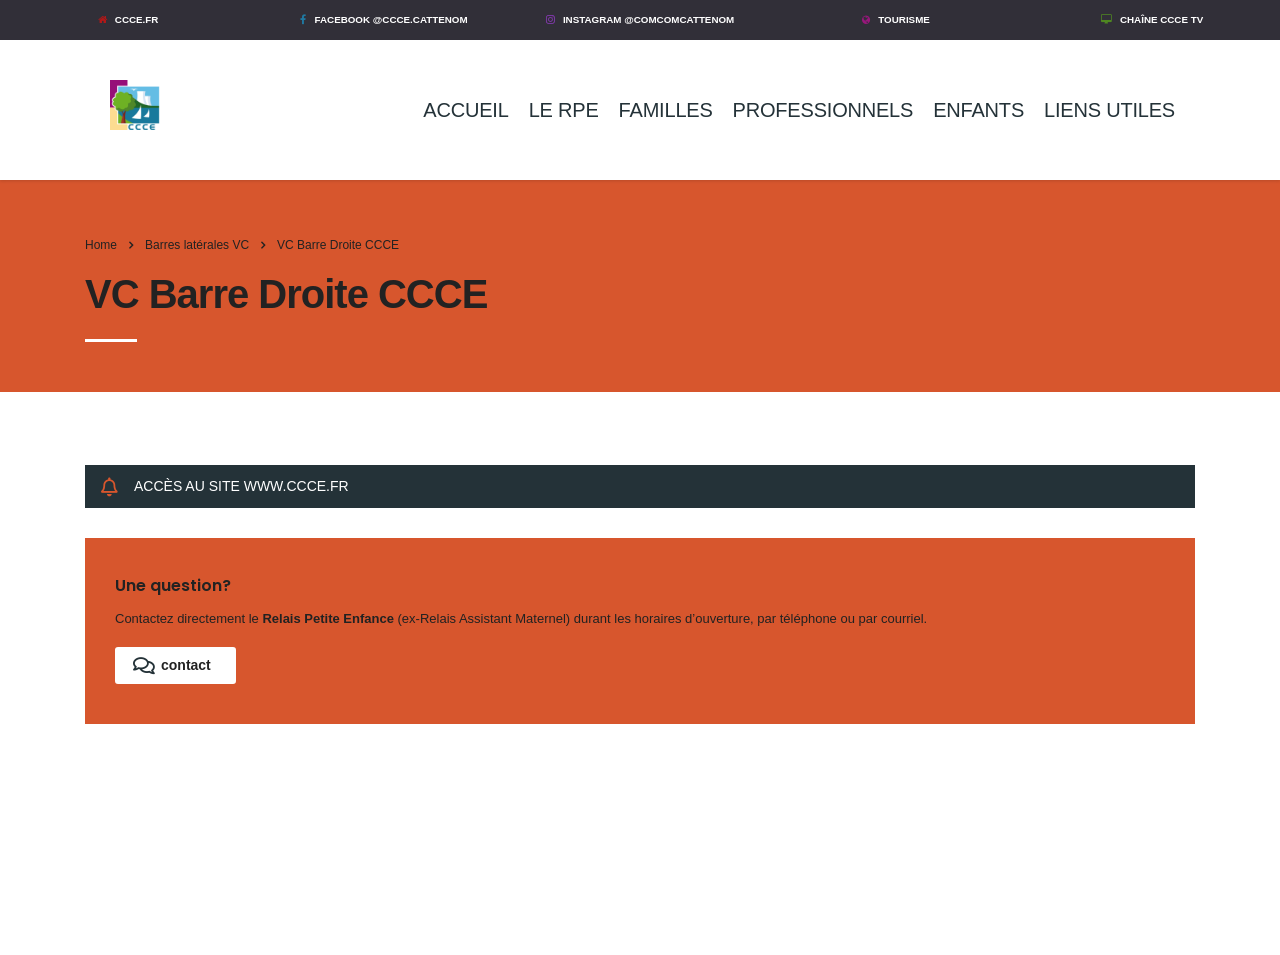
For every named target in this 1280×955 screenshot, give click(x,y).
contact (172, 665)
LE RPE (564, 110)
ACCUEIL (465, 110)
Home (101, 245)
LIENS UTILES (1109, 110)
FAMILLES (666, 110)
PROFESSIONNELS (823, 110)
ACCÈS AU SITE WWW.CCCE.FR (225, 486)
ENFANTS (978, 110)
